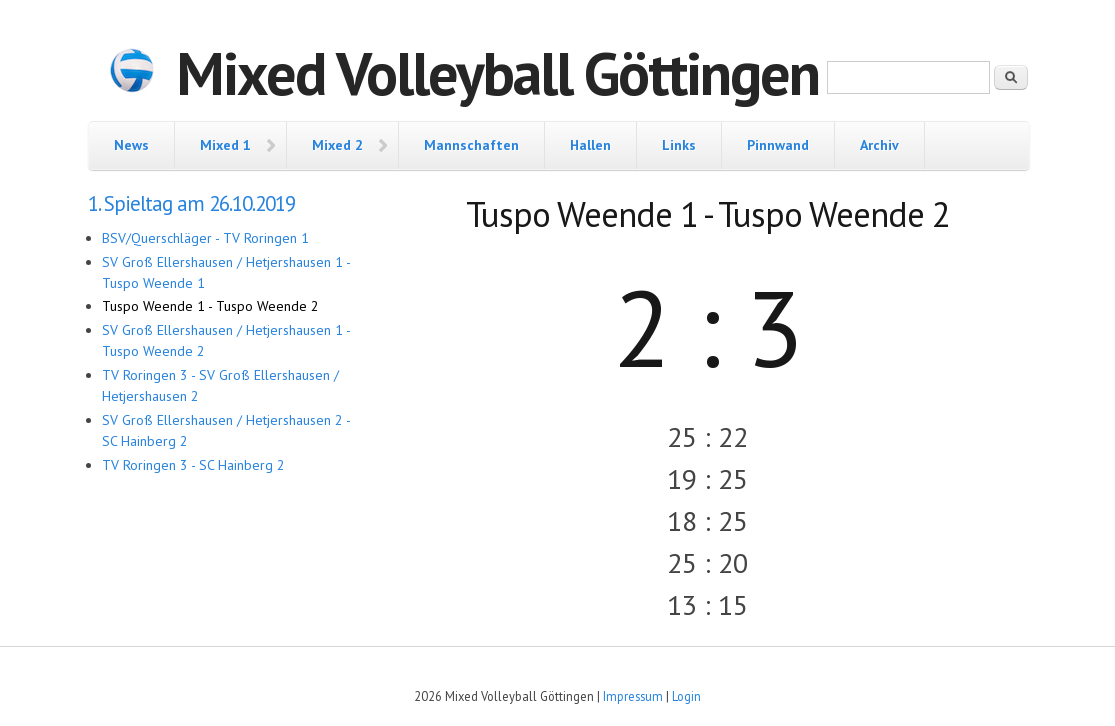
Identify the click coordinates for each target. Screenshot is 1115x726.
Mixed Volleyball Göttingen (497, 73)
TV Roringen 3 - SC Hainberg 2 (193, 465)
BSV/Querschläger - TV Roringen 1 (205, 238)
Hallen (590, 145)
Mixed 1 (225, 145)
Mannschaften (471, 145)
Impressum (633, 696)
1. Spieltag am (191, 203)
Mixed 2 (337, 145)
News (131, 145)
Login (686, 696)
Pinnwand (778, 145)
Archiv (879, 145)
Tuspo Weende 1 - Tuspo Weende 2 (210, 306)
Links (679, 145)
